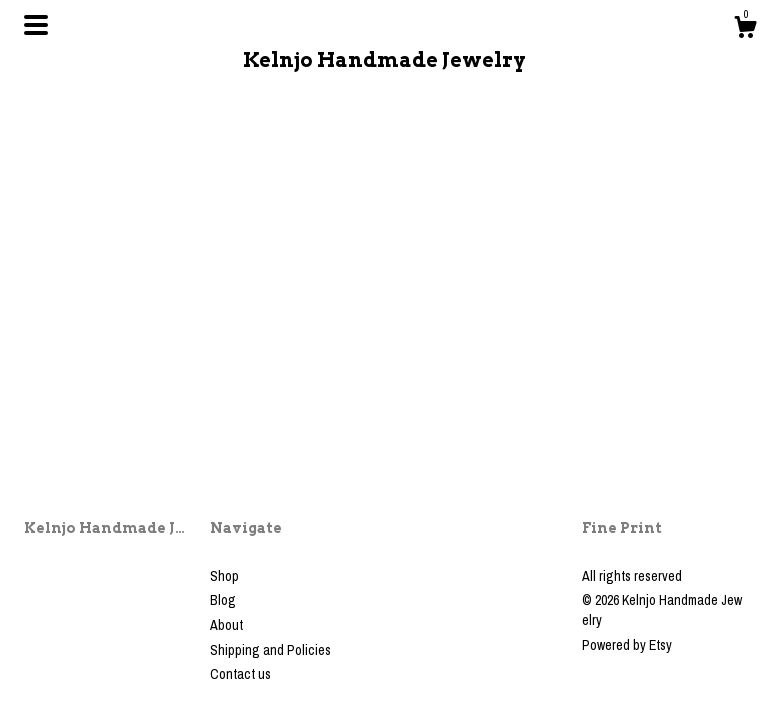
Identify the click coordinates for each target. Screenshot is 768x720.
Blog (223, 600)
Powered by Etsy (627, 645)
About (226, 625)
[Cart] (745, 30)
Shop (224, 576)
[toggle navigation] (36, 25)
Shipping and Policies (270, 650)
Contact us (240, 674)
